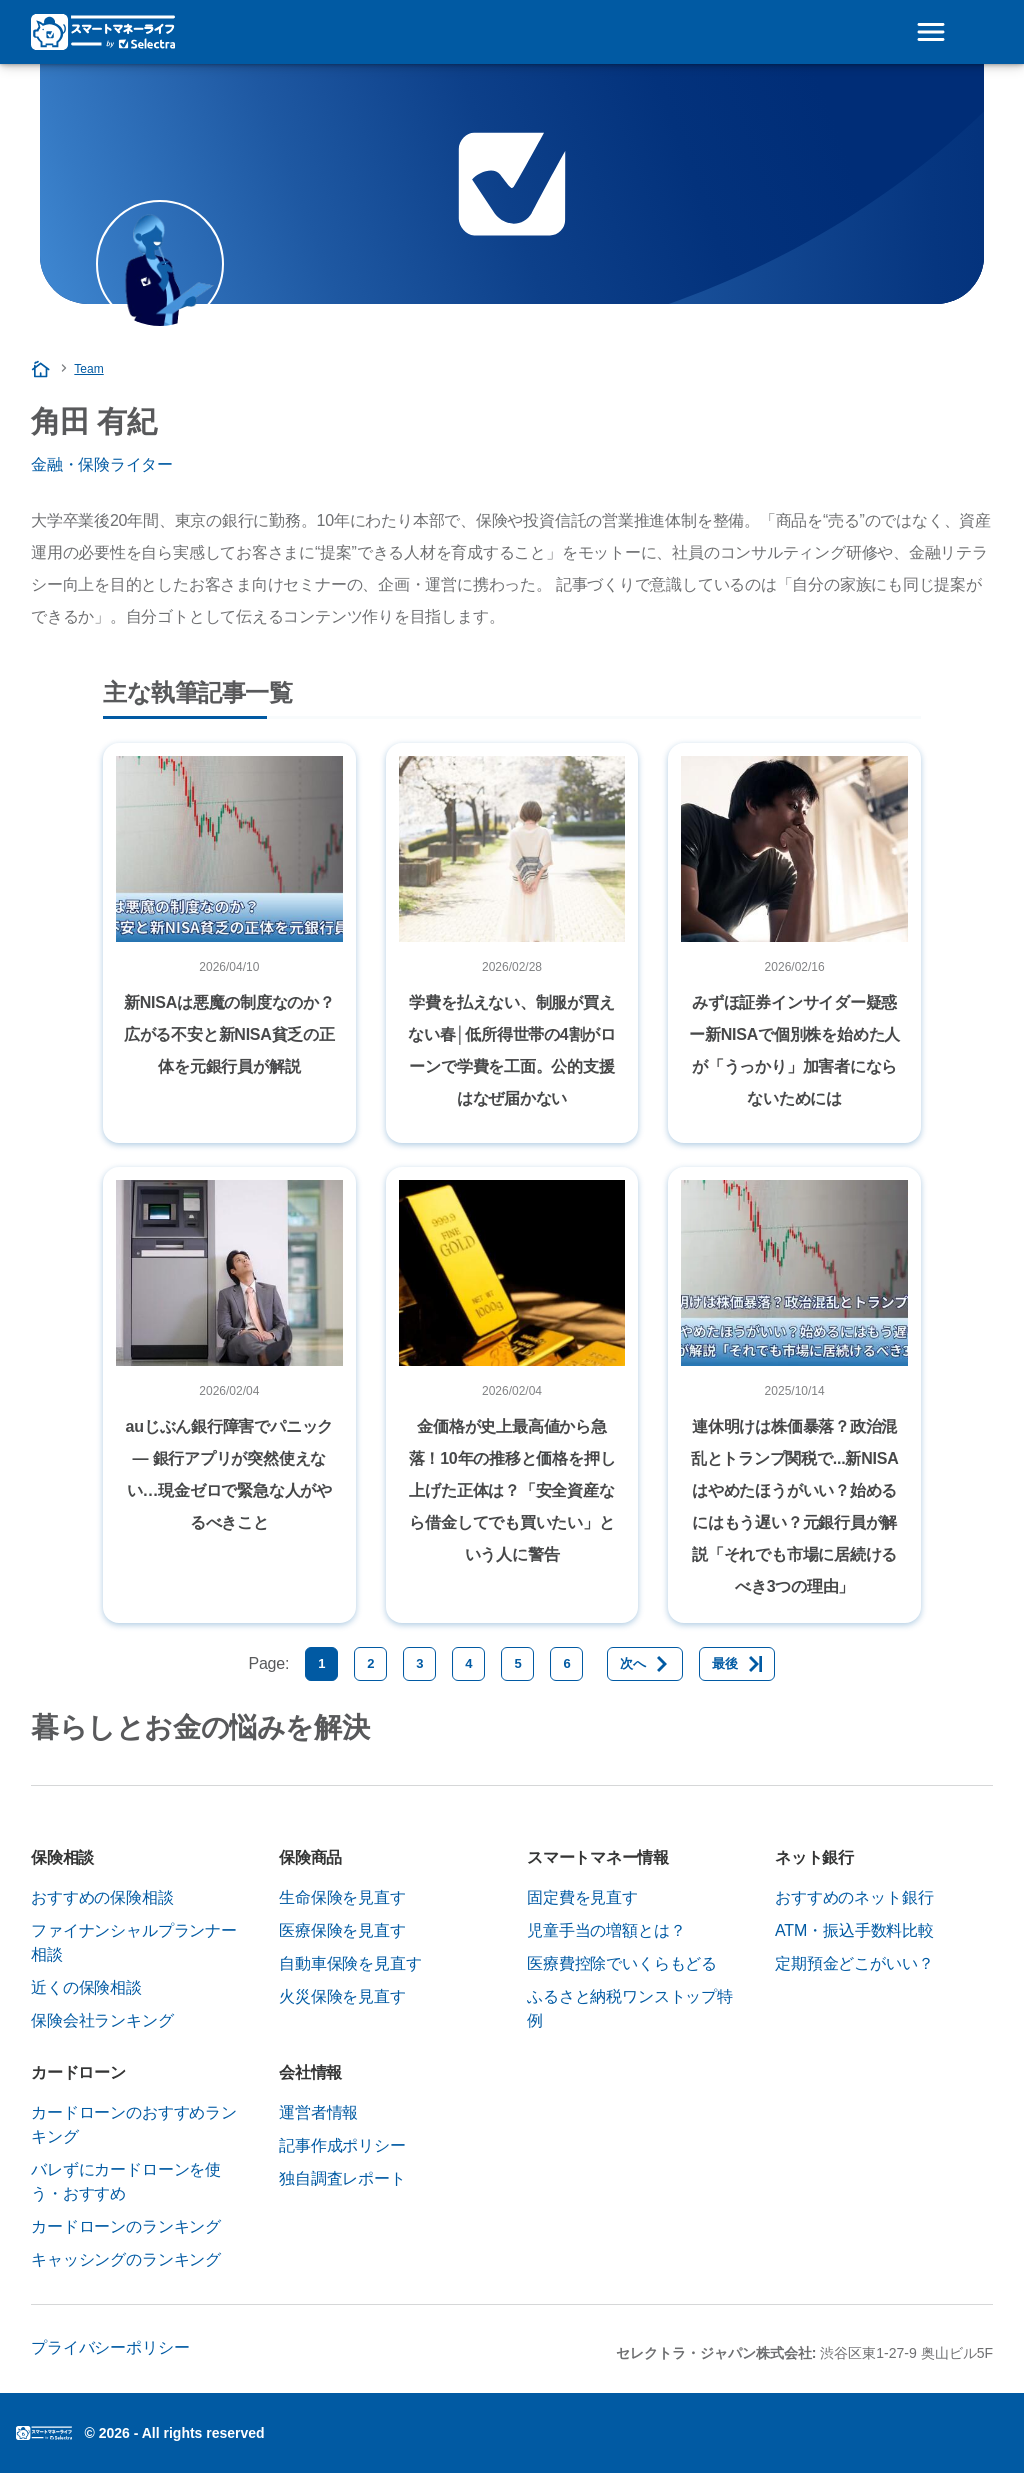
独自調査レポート (342, 2178)
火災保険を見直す (342, 1996)
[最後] (737, 1664)
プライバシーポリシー (110, 2347)
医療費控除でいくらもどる (622, 1963)
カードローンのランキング (126, 2226)
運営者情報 (318, 2112)
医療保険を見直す (342, 1930)
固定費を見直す (582, 1897)
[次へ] (645, 1664)
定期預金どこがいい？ (854, 1963)
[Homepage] (42, 369)
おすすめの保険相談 (102, 1897)
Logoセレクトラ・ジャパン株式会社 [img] (44, 2433)
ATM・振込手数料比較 (854, 1930)
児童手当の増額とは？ (606, 1930)
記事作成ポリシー (342, 2145)
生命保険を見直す (342, 1897)
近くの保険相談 (86, 1987)
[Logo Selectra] (103, 32)
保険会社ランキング (102, 2020)
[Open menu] (931, 32)
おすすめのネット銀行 (854, 1897)
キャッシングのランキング (126, 2259)
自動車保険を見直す (350, 1963)
